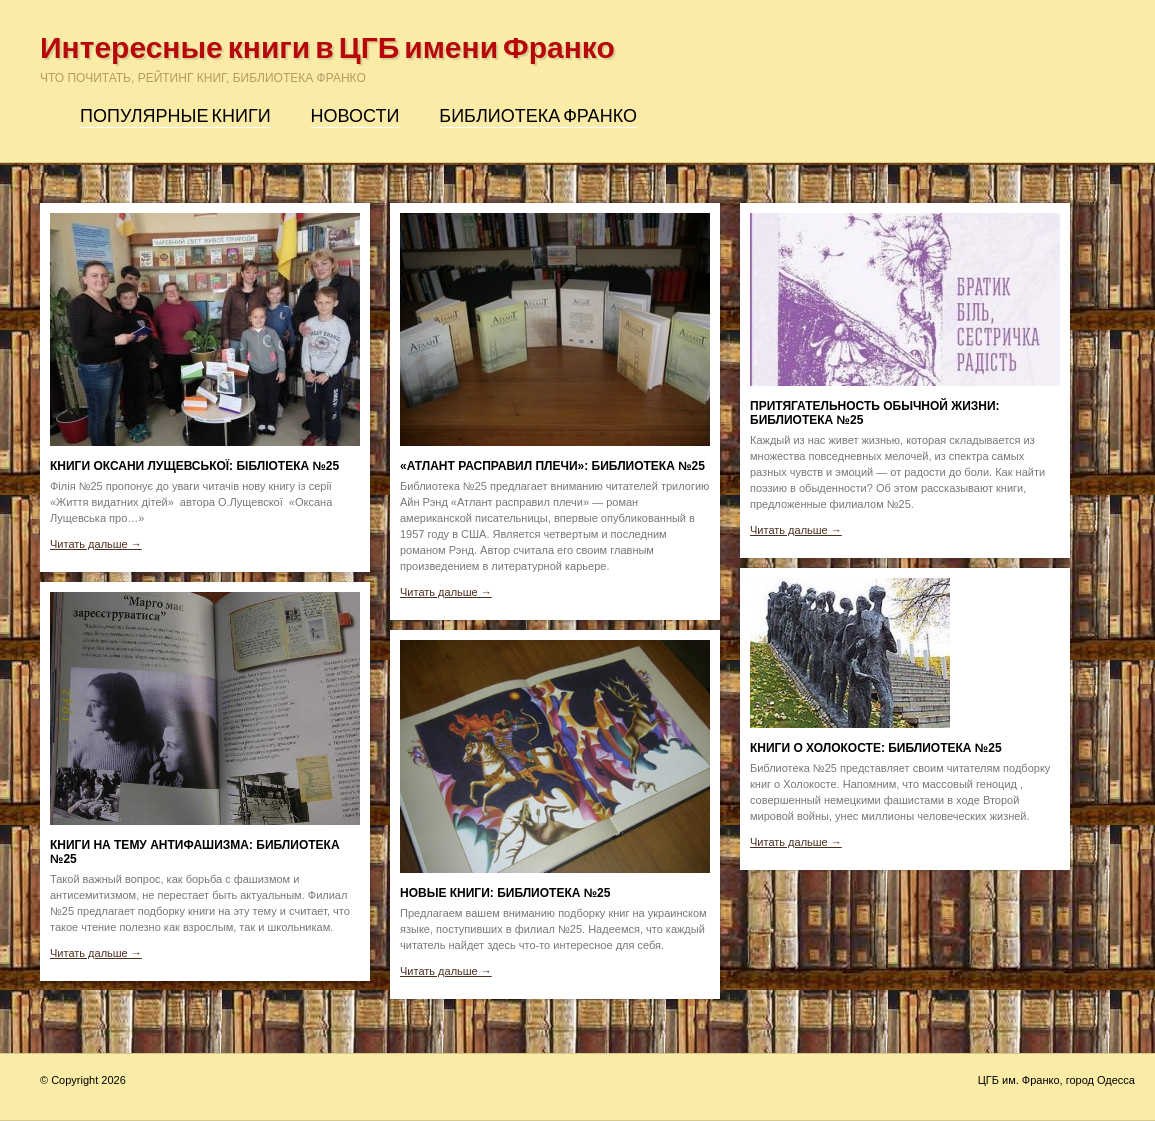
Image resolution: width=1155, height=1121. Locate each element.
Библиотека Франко (538, 116)
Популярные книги (175, 116)
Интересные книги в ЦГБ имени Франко (327, 48)
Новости (355, 116)
